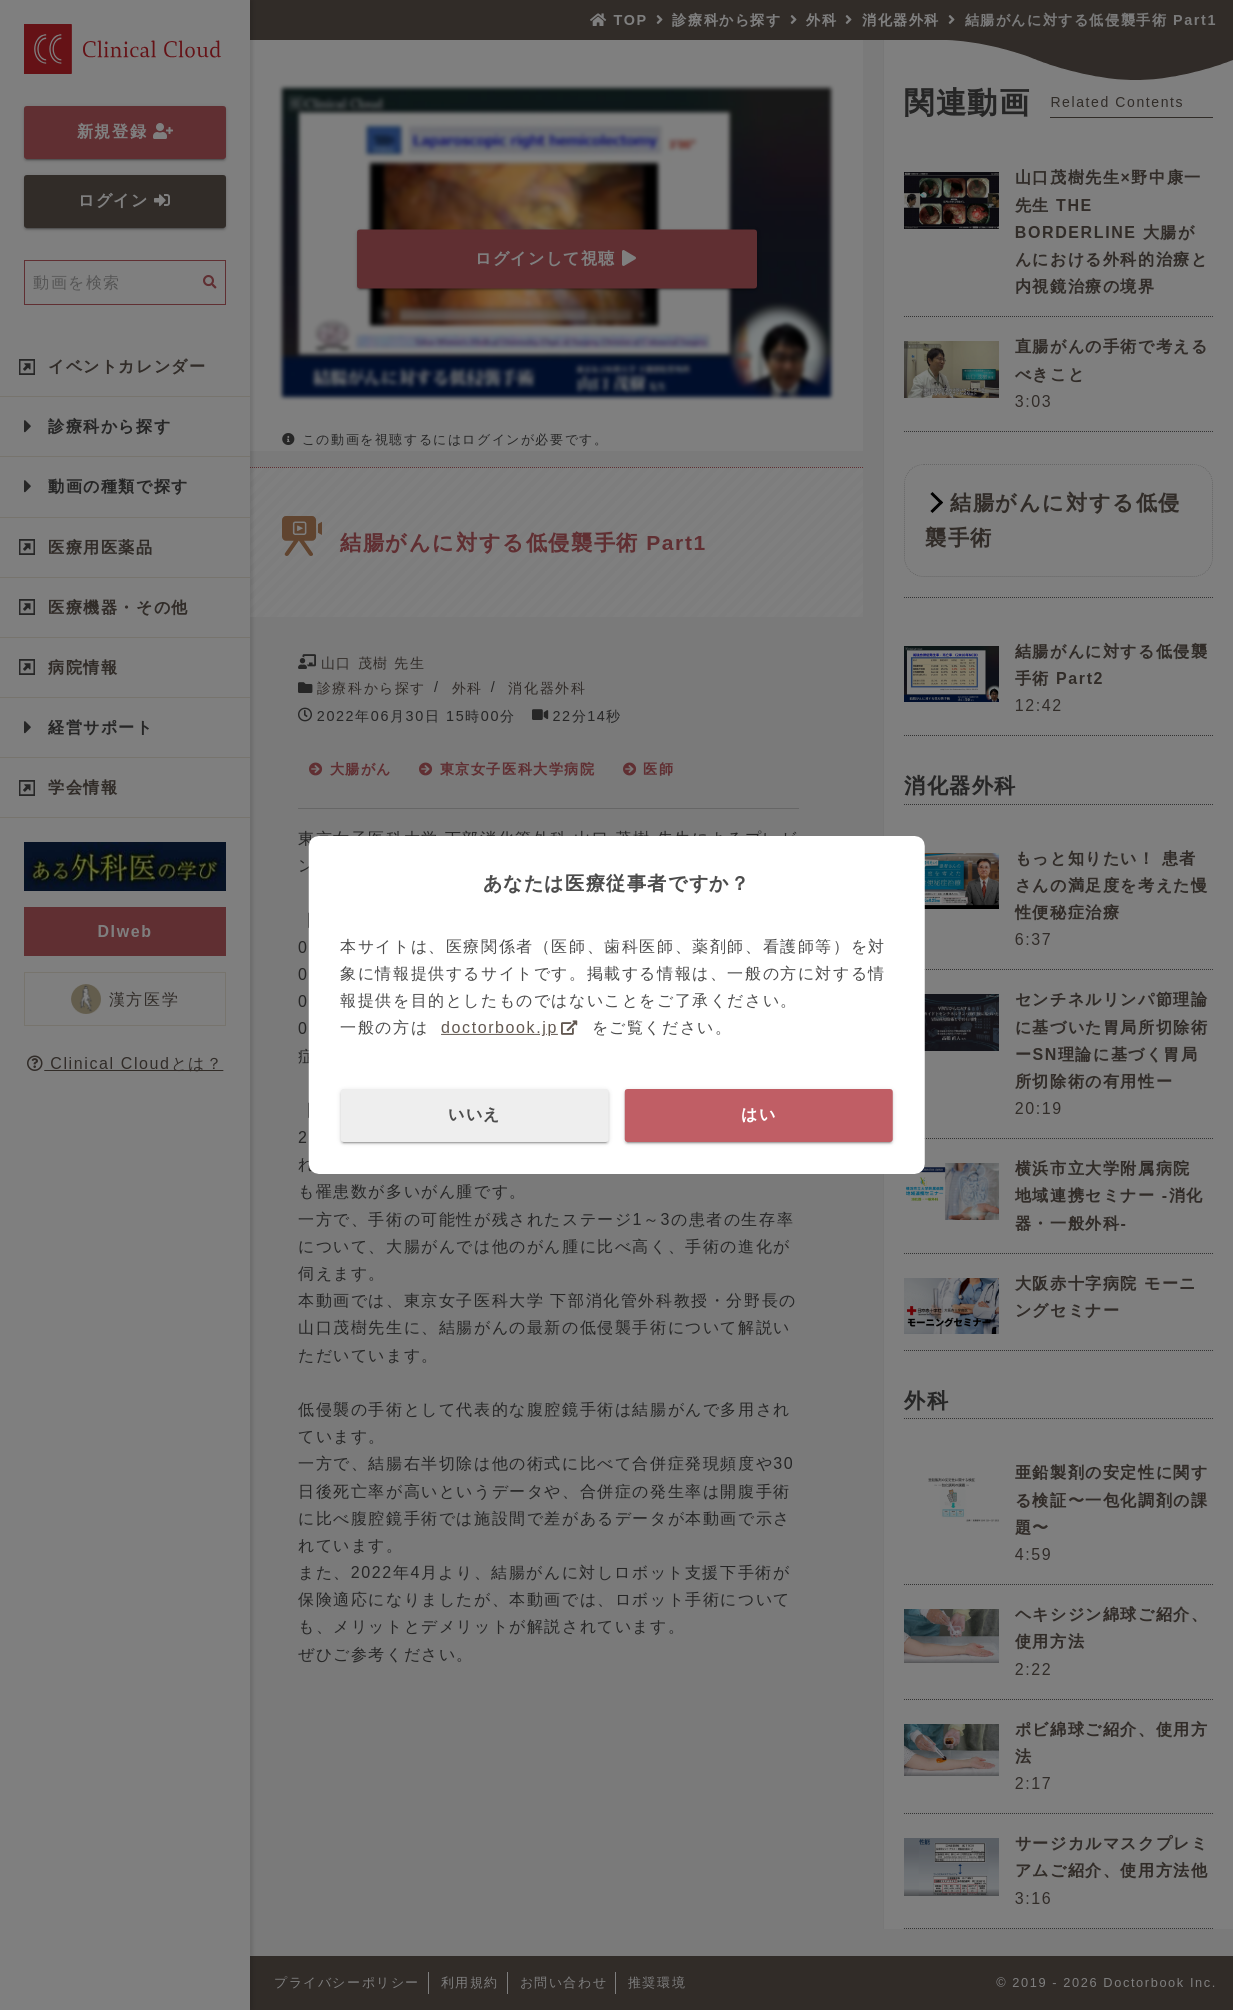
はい (758, 1114)
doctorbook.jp (499, 1027)
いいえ (474, 1114)
